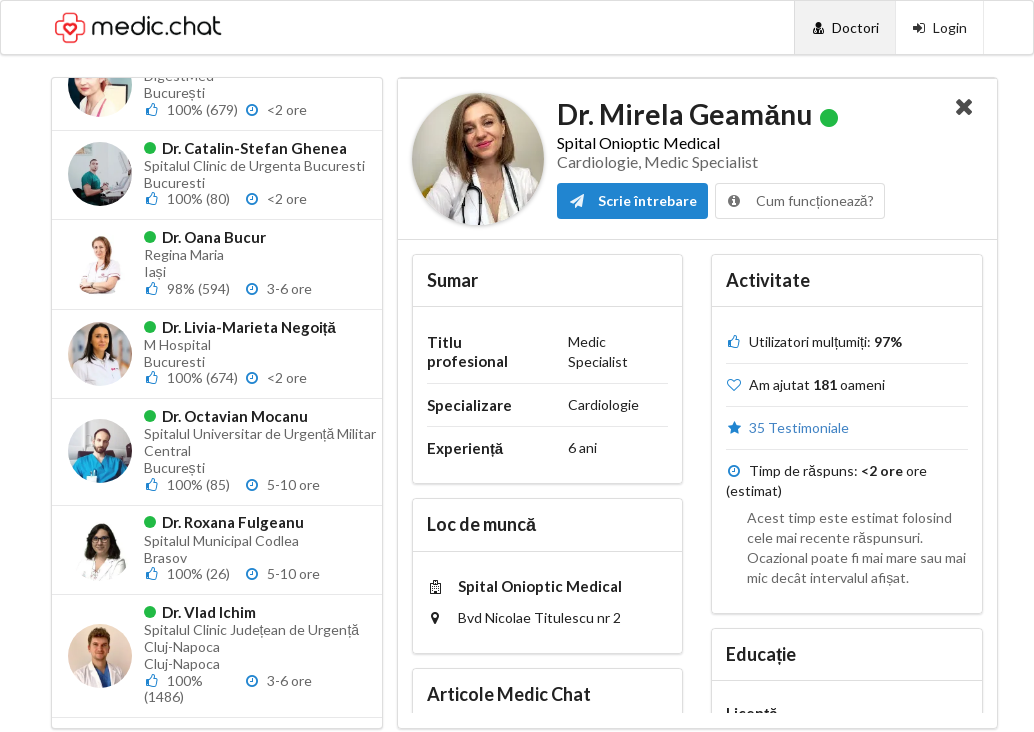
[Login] (939, 27)
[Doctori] (844, 27)
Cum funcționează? (800, 200)
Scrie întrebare (632, 200)
